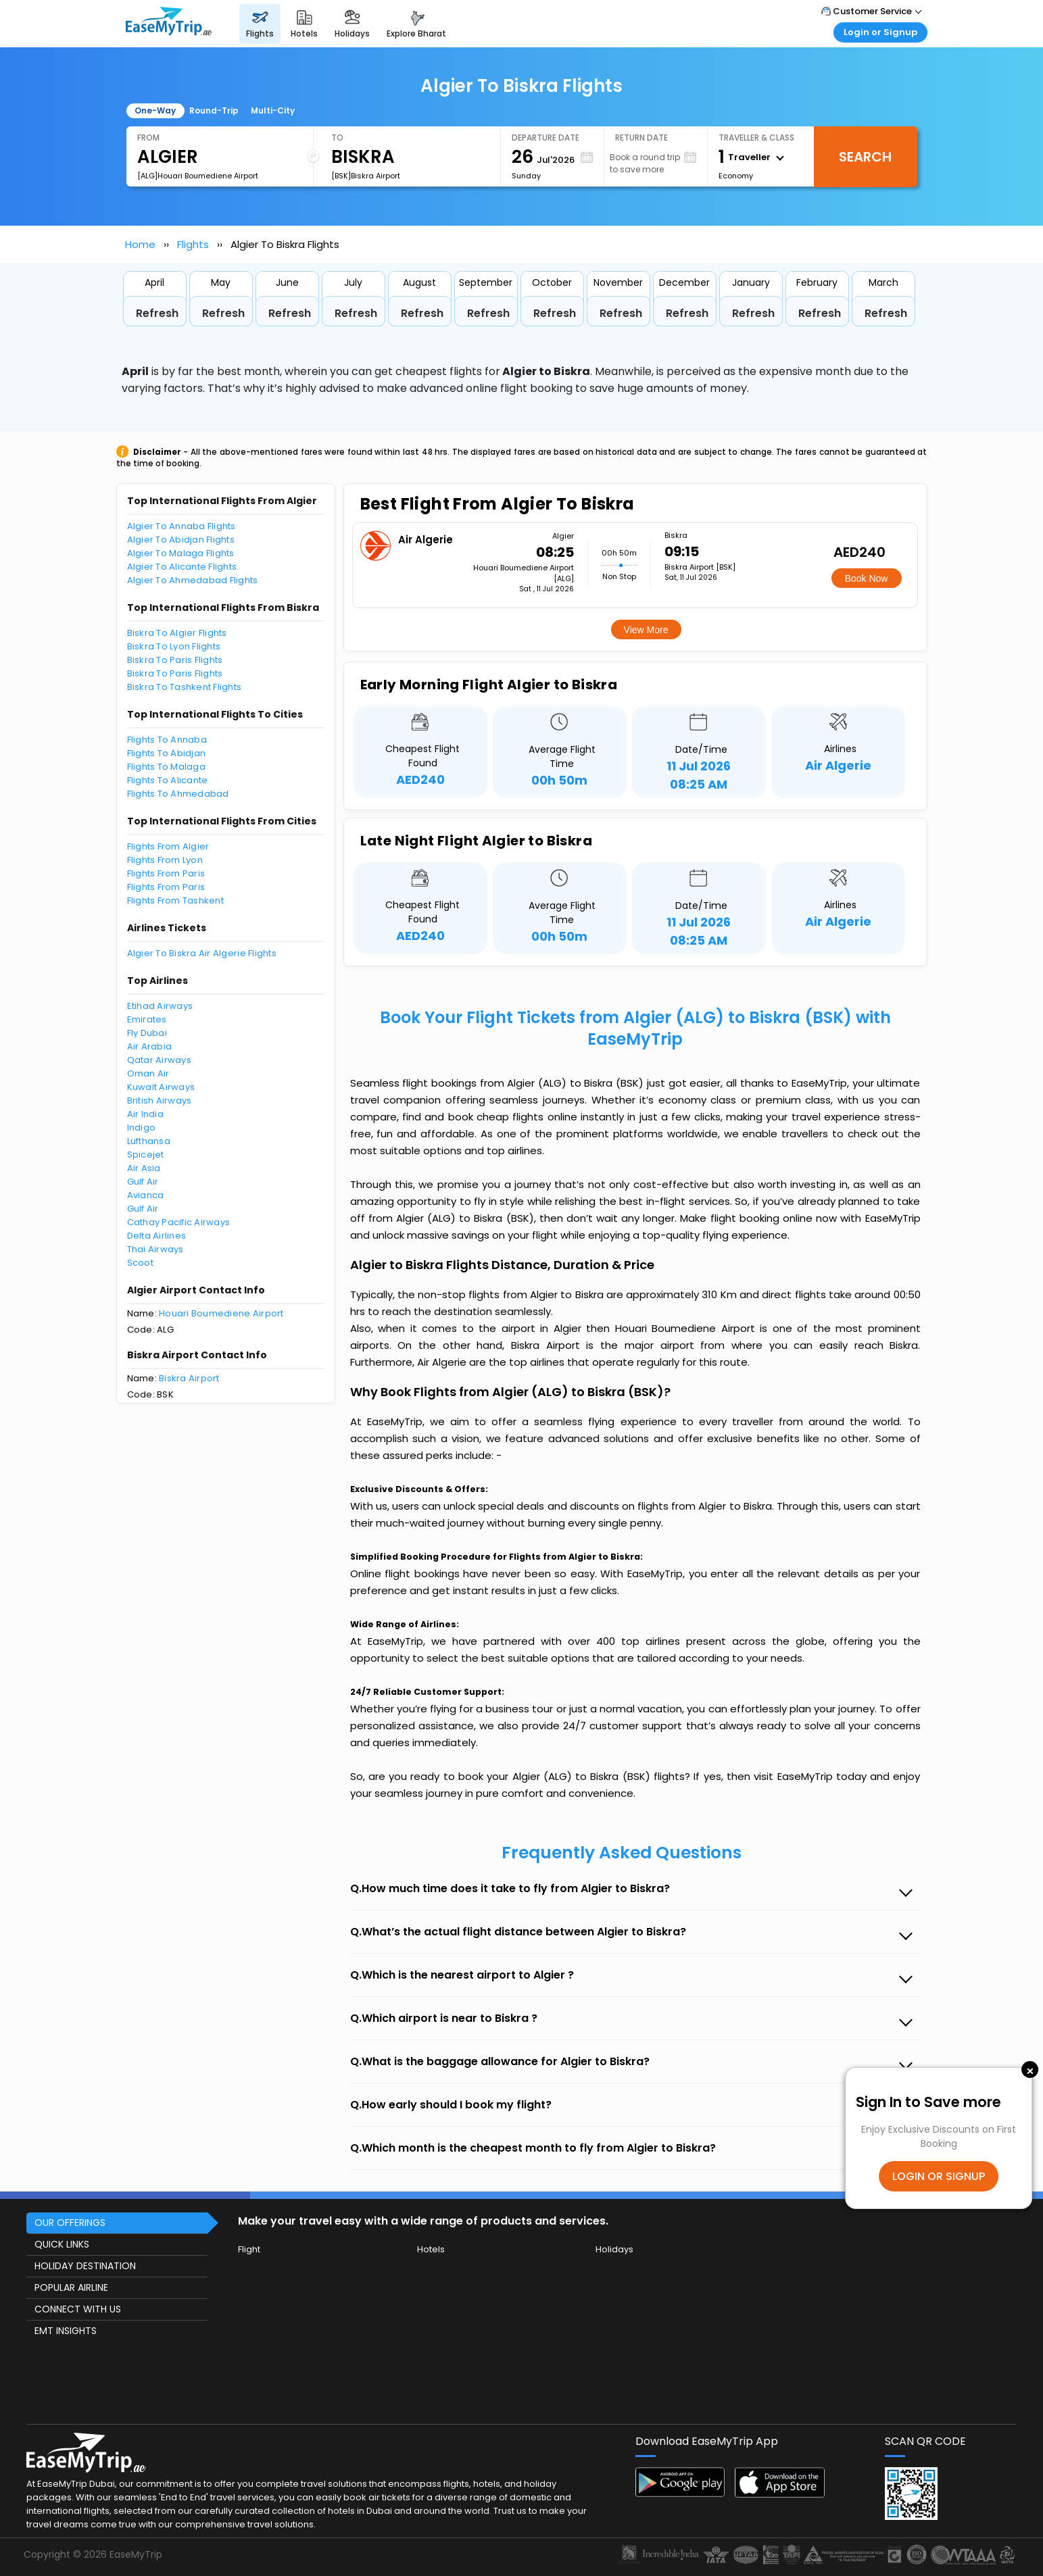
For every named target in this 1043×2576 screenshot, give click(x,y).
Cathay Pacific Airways (179, 1222)
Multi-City (273, 110)
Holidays (614, 2249)
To (337, 137)
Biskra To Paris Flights (175, 659)
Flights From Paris (166, 873)
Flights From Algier (168, 846)
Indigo (141, 1127)
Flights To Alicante (167, 780)
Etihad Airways (160, 1005)
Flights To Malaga (166, 766)
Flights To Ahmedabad (178, 793)
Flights (193, 244)
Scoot (140, 1262)
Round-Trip (214, 110)
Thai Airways (155, 1249)
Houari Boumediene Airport (221, 1313)
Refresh (157, 313)
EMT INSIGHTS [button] (65, 2330)
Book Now (866, 578)
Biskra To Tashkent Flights (184, 686)
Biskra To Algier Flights (177, 632)
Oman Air (148, 1073)
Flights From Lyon (165, 859)
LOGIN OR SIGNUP (938, 2176)
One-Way (155, 110)
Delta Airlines (157, 1235)
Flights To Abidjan (166, 753)
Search (865, 156)
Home (140, 244)
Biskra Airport (189, 1378)
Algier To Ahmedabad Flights (192, 580)
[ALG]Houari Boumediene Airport (197, 175)
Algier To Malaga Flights (181, 553)
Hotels (431, 2249)
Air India (145, 1114)
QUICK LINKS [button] (61, 2244)
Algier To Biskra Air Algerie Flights (201, 953)
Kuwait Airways (161, 1087)
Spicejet (145, 1154)
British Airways (159, 1100)
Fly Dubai (147, 1032)
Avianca (145, 1195)
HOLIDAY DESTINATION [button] (85, 2266)
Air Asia (144, 1168)
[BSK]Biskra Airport (365, 175)
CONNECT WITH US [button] (77, 2309)
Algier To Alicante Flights (182, 566)
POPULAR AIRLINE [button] (71, 2287)
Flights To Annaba (167, 739)
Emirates (147, 1019)
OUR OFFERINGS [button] (69, 2222)
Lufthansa (148, 1141)
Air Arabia (149, 1046)
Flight (249, 2249)
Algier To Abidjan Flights (181, 539)
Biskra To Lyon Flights (174, 646)
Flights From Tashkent (175, 900)
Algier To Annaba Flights (181, 526)
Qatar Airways (159, 1060)
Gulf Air (143, 1181)
